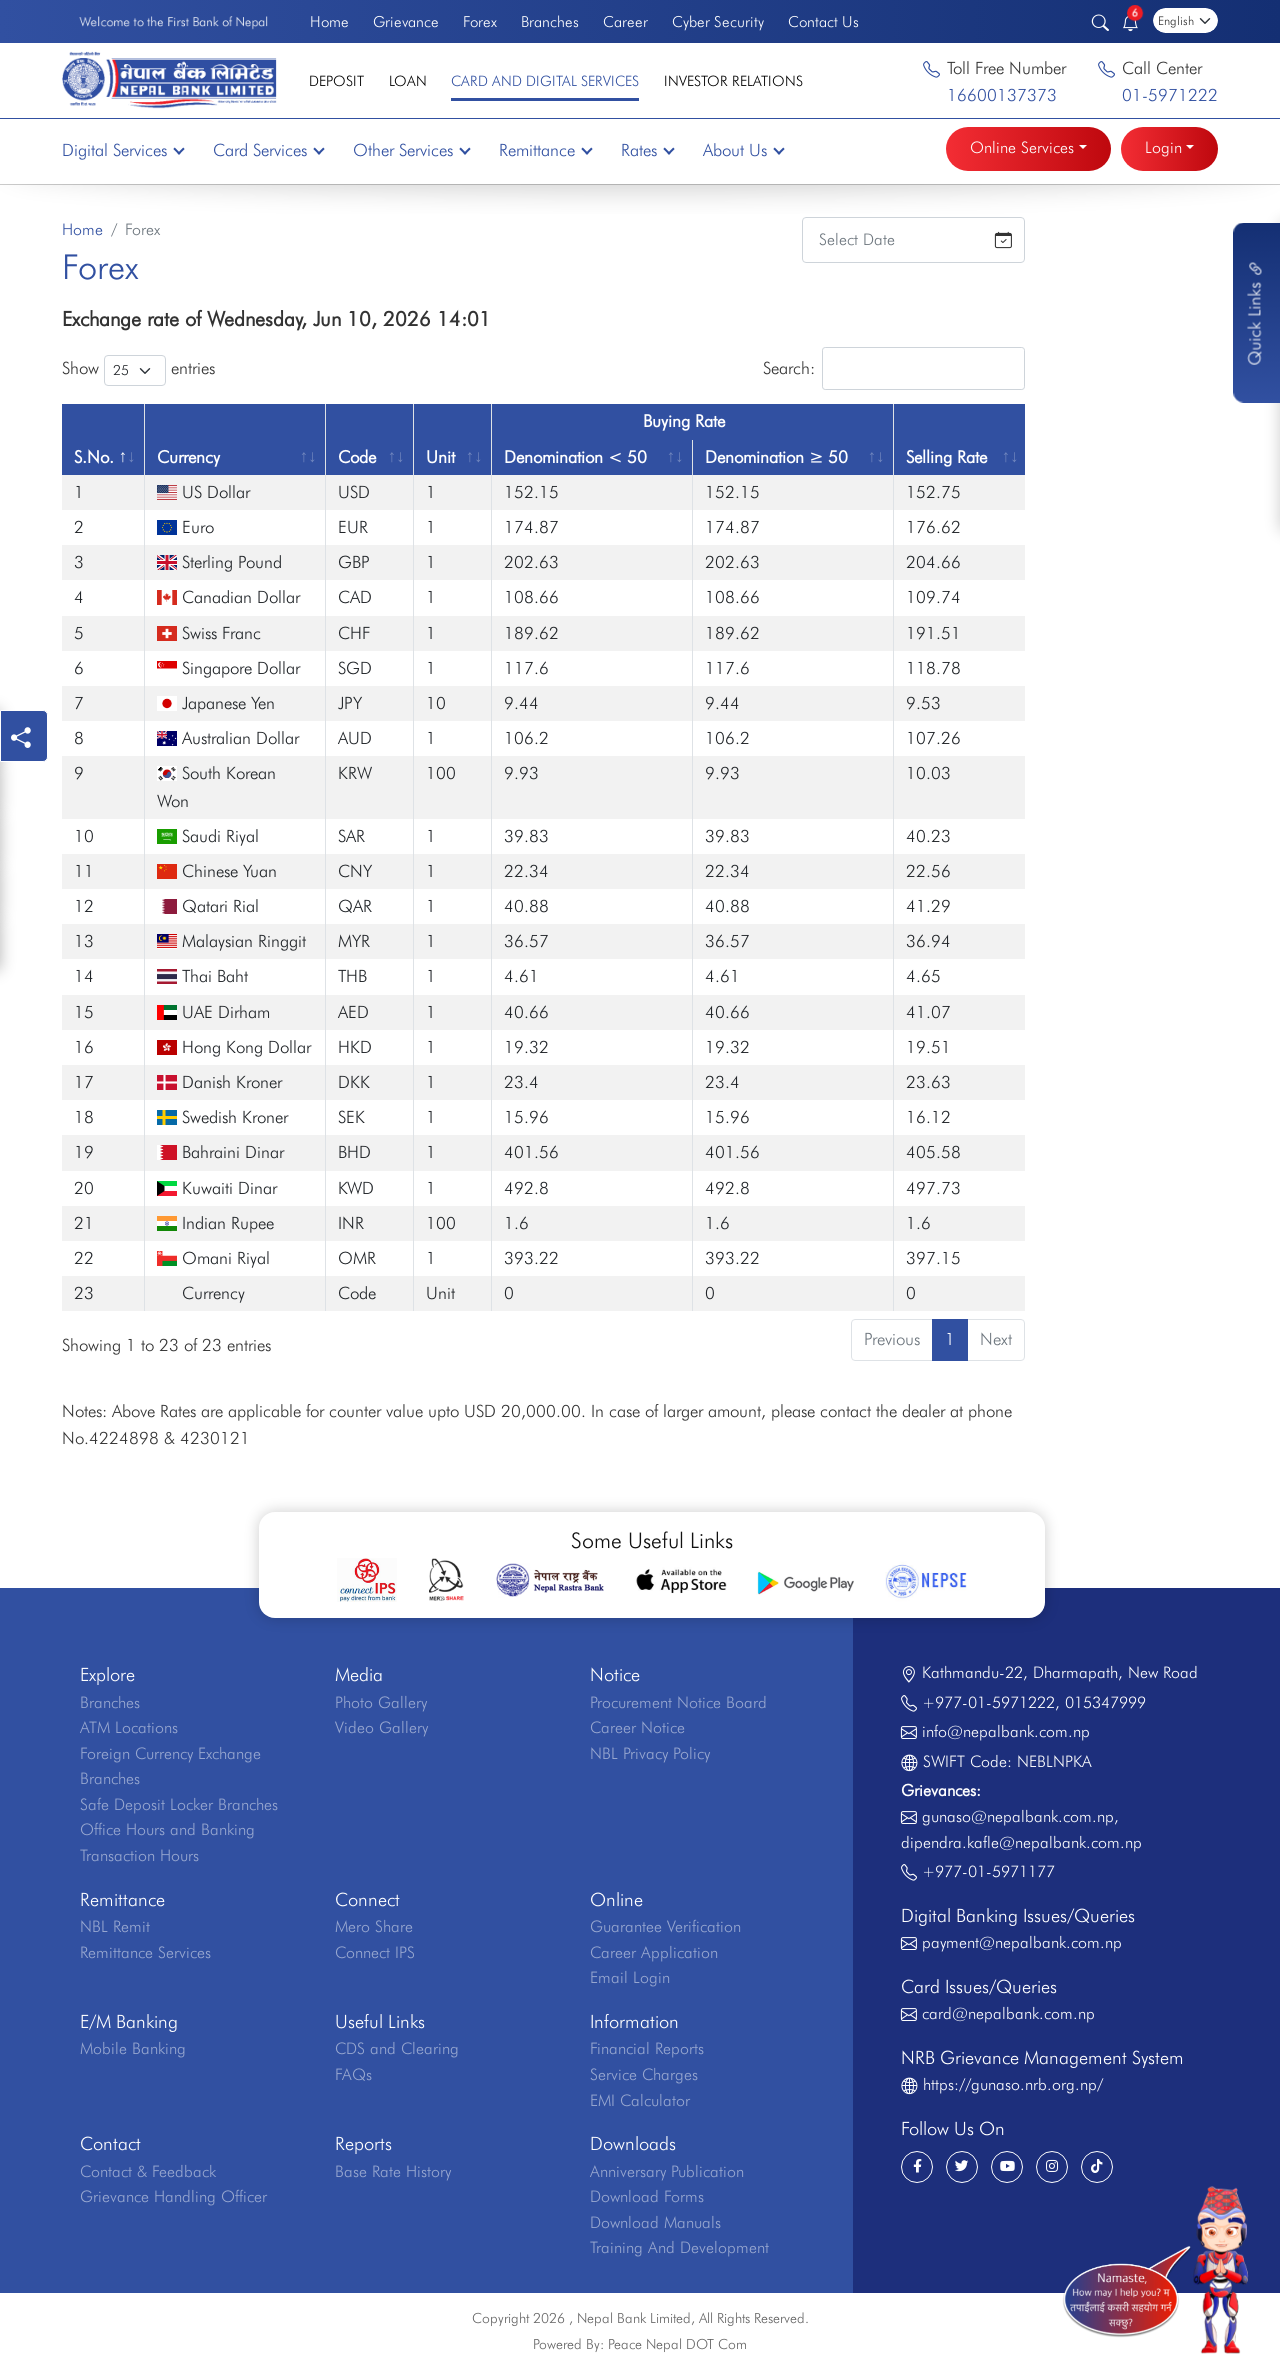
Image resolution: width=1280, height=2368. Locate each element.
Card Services (268, 150)
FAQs (353, 2074)
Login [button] (1163, 147)
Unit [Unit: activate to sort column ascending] (440, 457)
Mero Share (374, 1926)
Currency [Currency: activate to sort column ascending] (188, 457)
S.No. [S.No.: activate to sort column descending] (94, 457)
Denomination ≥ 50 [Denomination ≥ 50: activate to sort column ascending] (776, 457)
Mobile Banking (133, 2048)
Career (625, 21)
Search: (894, 368)
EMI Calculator (640, 2100)
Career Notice (637, 1727)
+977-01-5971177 (988, 1871)
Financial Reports (647, 2048)
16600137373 (1002, 95)
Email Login (630, 1977)
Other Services (411, 150)
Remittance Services (145, 1952)
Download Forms (647, 2196)
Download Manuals (655, 2222)
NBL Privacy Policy (650, 1753)
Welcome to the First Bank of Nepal (173, 22)
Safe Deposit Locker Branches (179, 1804)
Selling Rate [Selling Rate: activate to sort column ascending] (946, 457)
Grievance (406, 21)
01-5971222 (1170, 95)
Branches (550, 21)
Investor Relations (733, 80)
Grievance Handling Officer (173, 2196)
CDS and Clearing (397, 2048)
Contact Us (823, 21)
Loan (408, 80)
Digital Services (122, 150)
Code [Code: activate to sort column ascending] (357, 457)
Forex (480, 21)
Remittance (545, 150)
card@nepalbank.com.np (1008, 2013)
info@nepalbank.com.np (1006, 1731)
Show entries (138, 370)
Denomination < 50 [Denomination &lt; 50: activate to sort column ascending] (575, 457)
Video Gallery (381, 1727)
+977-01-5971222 (988, 1702)
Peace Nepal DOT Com (677, 2344)
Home (329, 21)
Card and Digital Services (545, 80)
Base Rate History (393, 2171)
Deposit (336, 80)
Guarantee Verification (665, 1926)
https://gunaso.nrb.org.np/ (1013, 2084)
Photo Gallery (381, 1702)
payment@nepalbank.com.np (1022, 1942)
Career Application (654, 1952)
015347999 (1105, 1702)
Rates (647, 150)
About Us (743, 150)
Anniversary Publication (667, 2171)
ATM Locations (129, 1727)
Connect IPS (375, 1952)
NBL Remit (115, 1926)
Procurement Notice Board (678, 1702)
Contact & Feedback (148, 2171)
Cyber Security (718, 21)
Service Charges (644, 2074)
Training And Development (679, 2247)
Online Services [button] (1022, 147)
